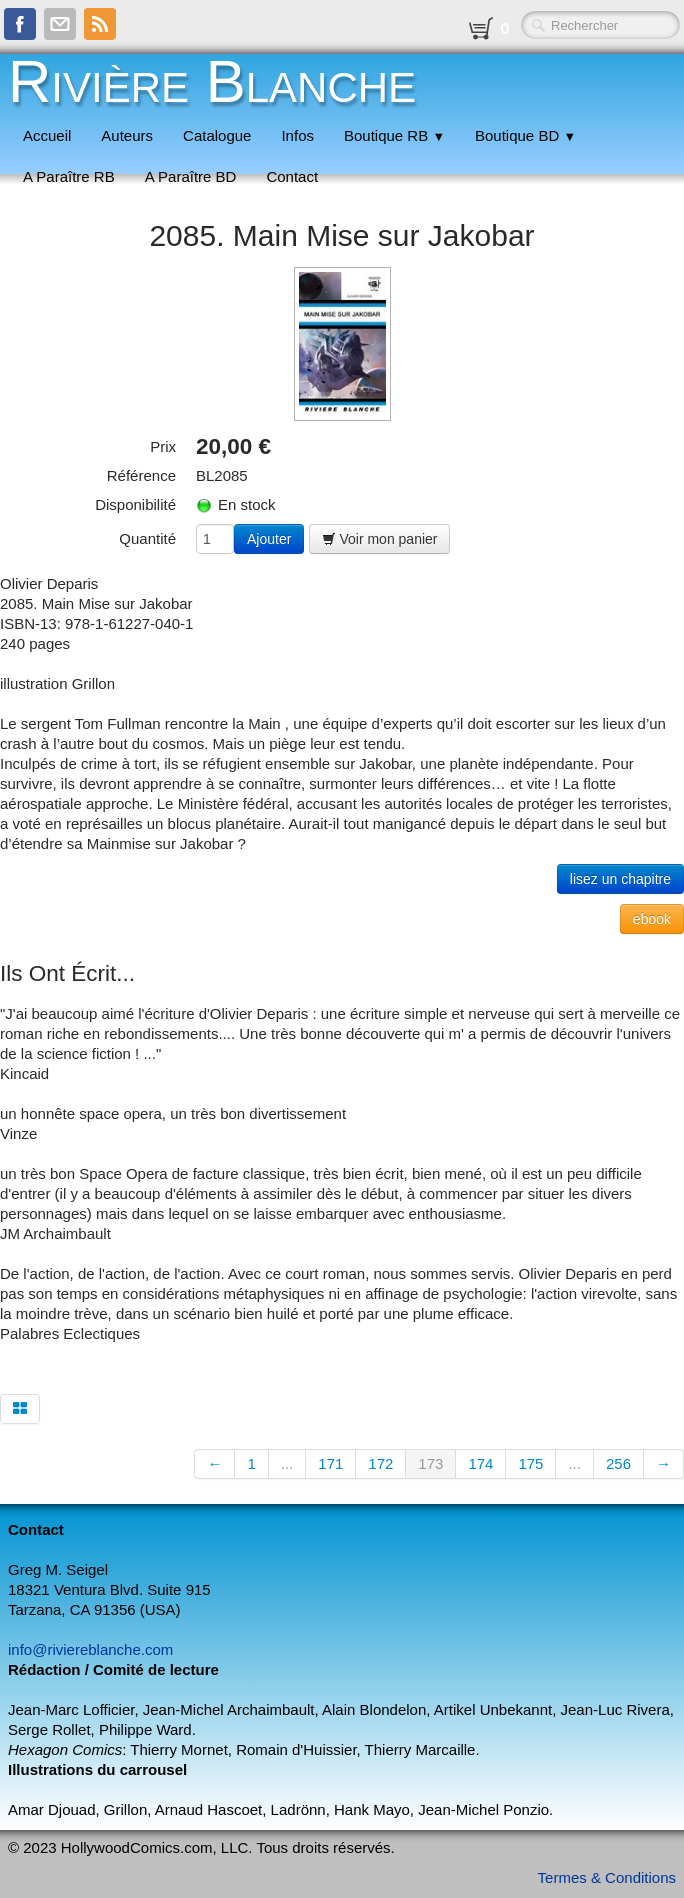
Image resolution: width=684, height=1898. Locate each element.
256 (618, 1463)
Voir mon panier (380, 539)
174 (480, 1463)
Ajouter (269, 539)
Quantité (147, 538)
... (287, 1463)
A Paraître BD (191, 176)
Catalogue (217, 135)
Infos (297, 135)
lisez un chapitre (620, 879)
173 (430, 1463)
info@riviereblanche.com (90, 1649)
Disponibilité (135, 504)
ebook (652, 919)
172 (380, 1463)
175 (530, 1463)
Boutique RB (394, 135)
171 (330, 1463)
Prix (163, 446)
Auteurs (127, 135)
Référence (141, 475)
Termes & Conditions (607, 1877)
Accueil (47, 135)
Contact (292, 176)
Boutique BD (525, 135)
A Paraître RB (69, 176)
